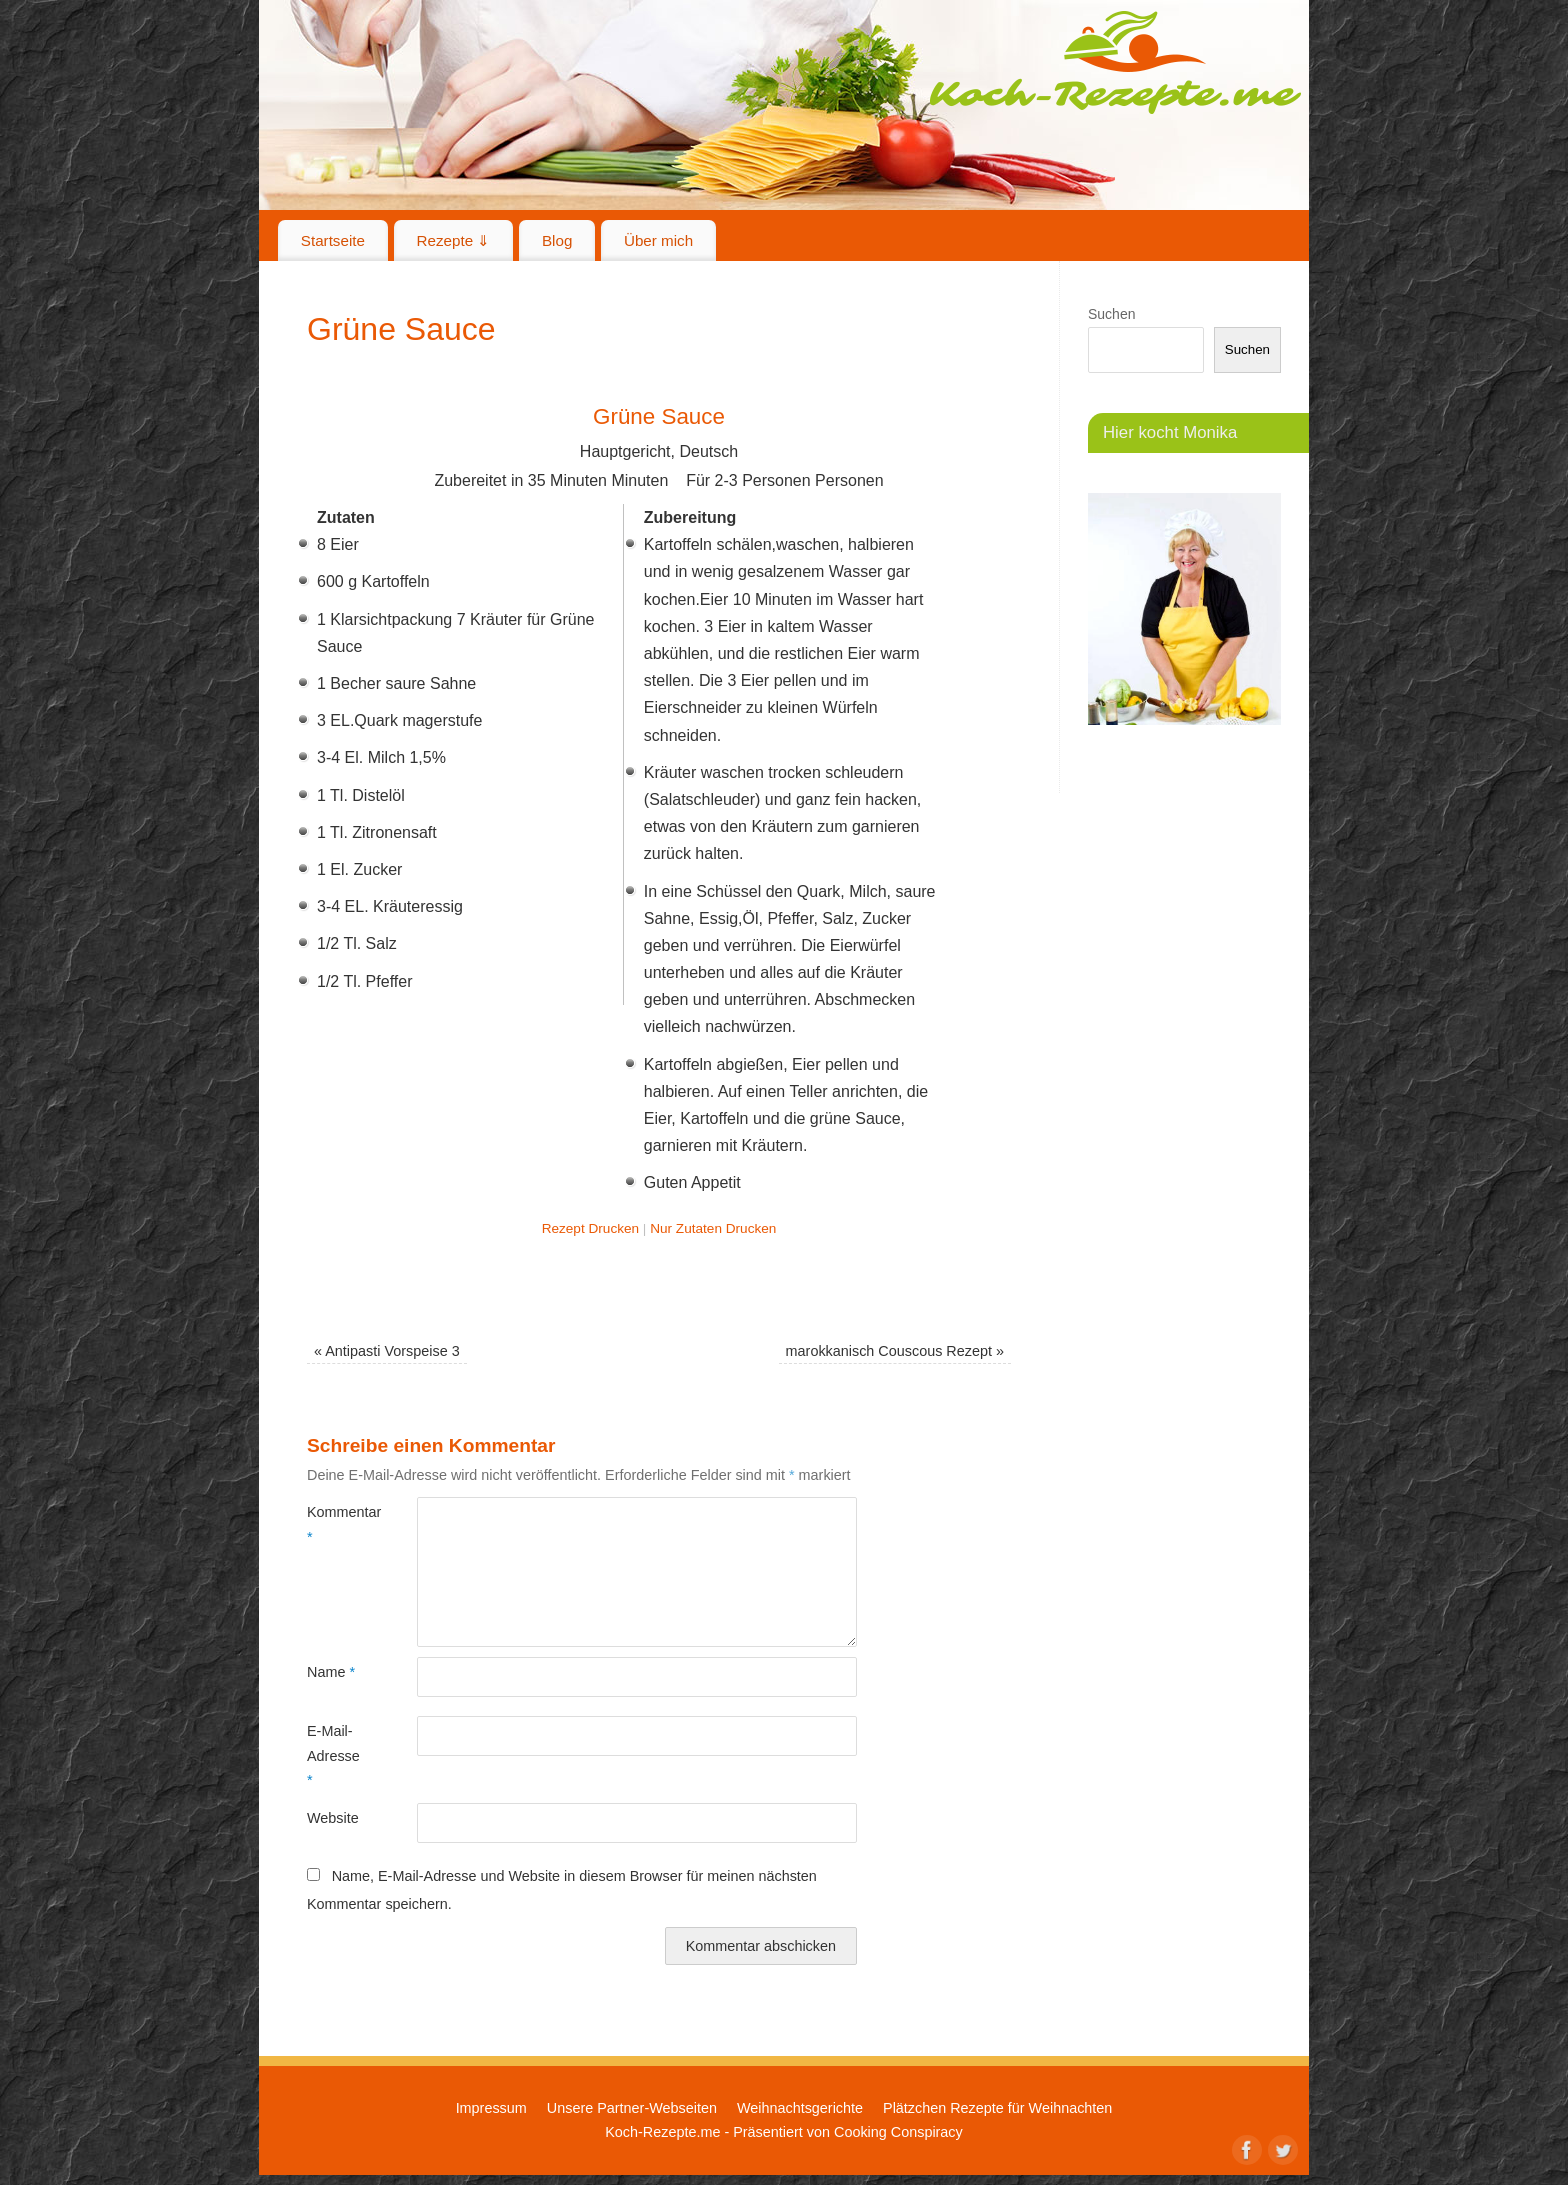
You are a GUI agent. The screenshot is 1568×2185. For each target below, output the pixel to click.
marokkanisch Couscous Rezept (895, 1351)
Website (333, 1818)
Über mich (658, 240)
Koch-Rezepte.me (1115, 62)
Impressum (491, 2108)
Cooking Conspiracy (898, 2132)
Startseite (333, 240)
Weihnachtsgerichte (800, 2108)
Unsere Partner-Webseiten (632, 2108)
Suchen (1111, 314)
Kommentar (334, 1524)
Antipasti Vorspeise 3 (387, 1351)
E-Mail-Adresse (333, 1755)
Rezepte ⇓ (454, 240)
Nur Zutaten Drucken (713, 1228)
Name (331, 1672)
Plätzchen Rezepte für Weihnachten (997, 2108)
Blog (557, 240)
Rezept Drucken (590, 1228)
